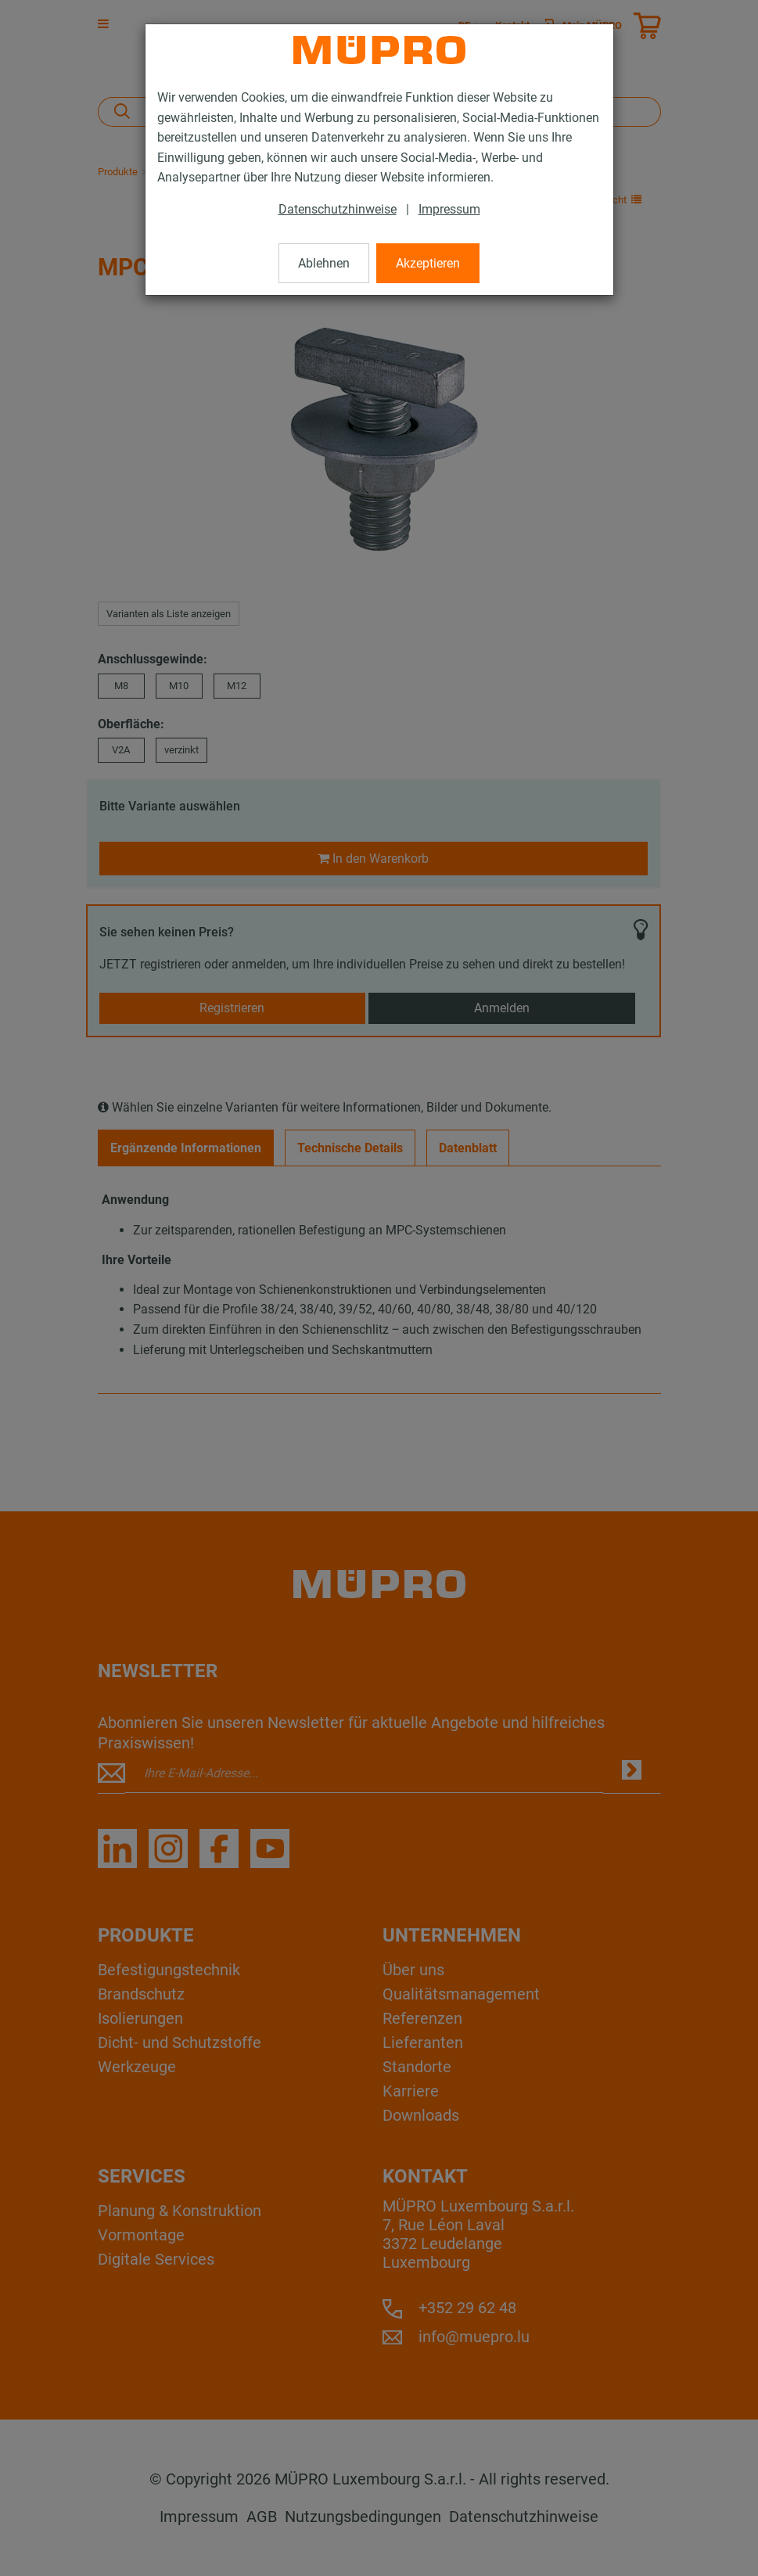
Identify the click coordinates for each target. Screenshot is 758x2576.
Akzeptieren (428, 263)
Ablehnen (324, 263)
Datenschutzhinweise (337, 209)
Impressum (449, 209)
